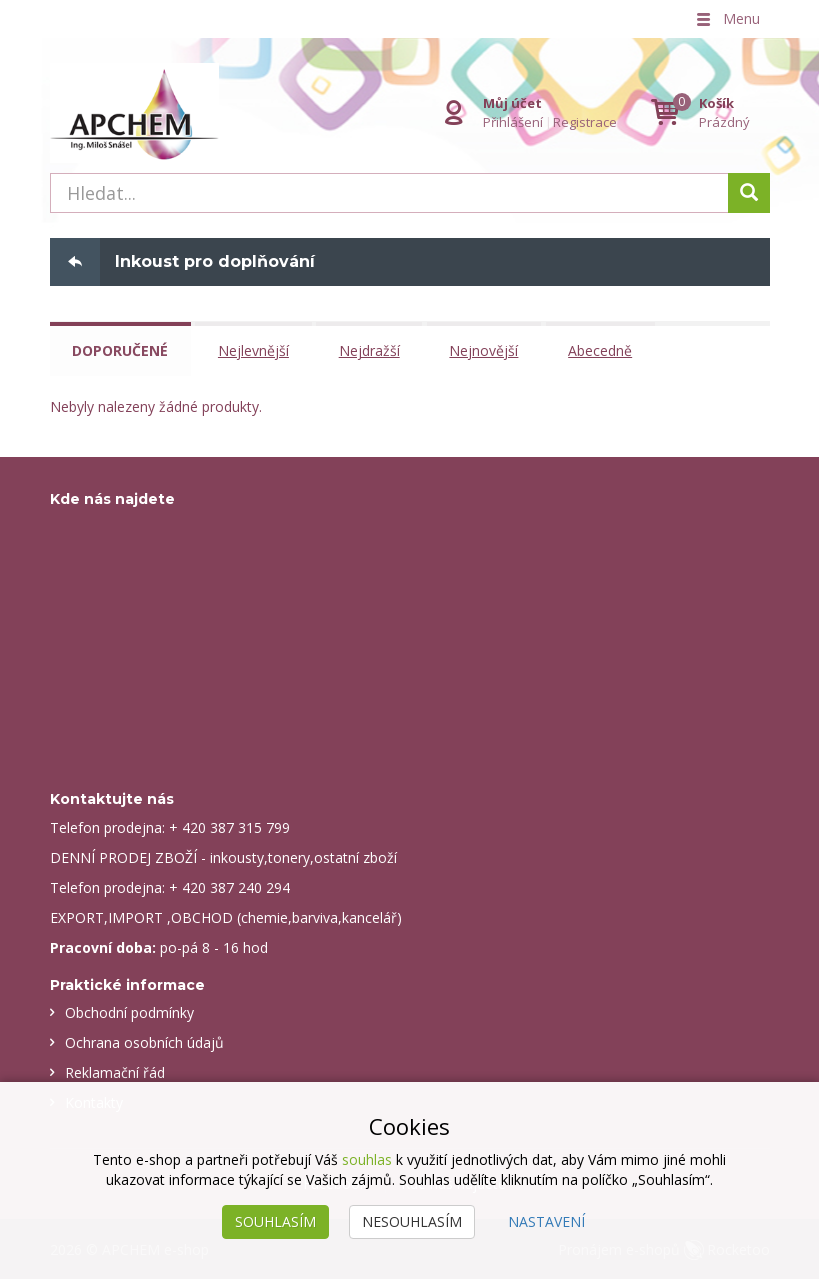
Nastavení (546, 1221)
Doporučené (121, 350)
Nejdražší (370, 350)
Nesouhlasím (412, 1221)
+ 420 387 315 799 (229, 826)
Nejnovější (485, 350)
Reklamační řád (115, 1071)
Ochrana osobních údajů (144, 1041)
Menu (727, 18)
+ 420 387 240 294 (229, 886)
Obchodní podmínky (129, 1011)
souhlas (367, 1159)
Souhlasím (275, 1221)
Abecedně (602, 350)
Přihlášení (513, 122)
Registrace (585, 122)
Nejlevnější (254, 350)
